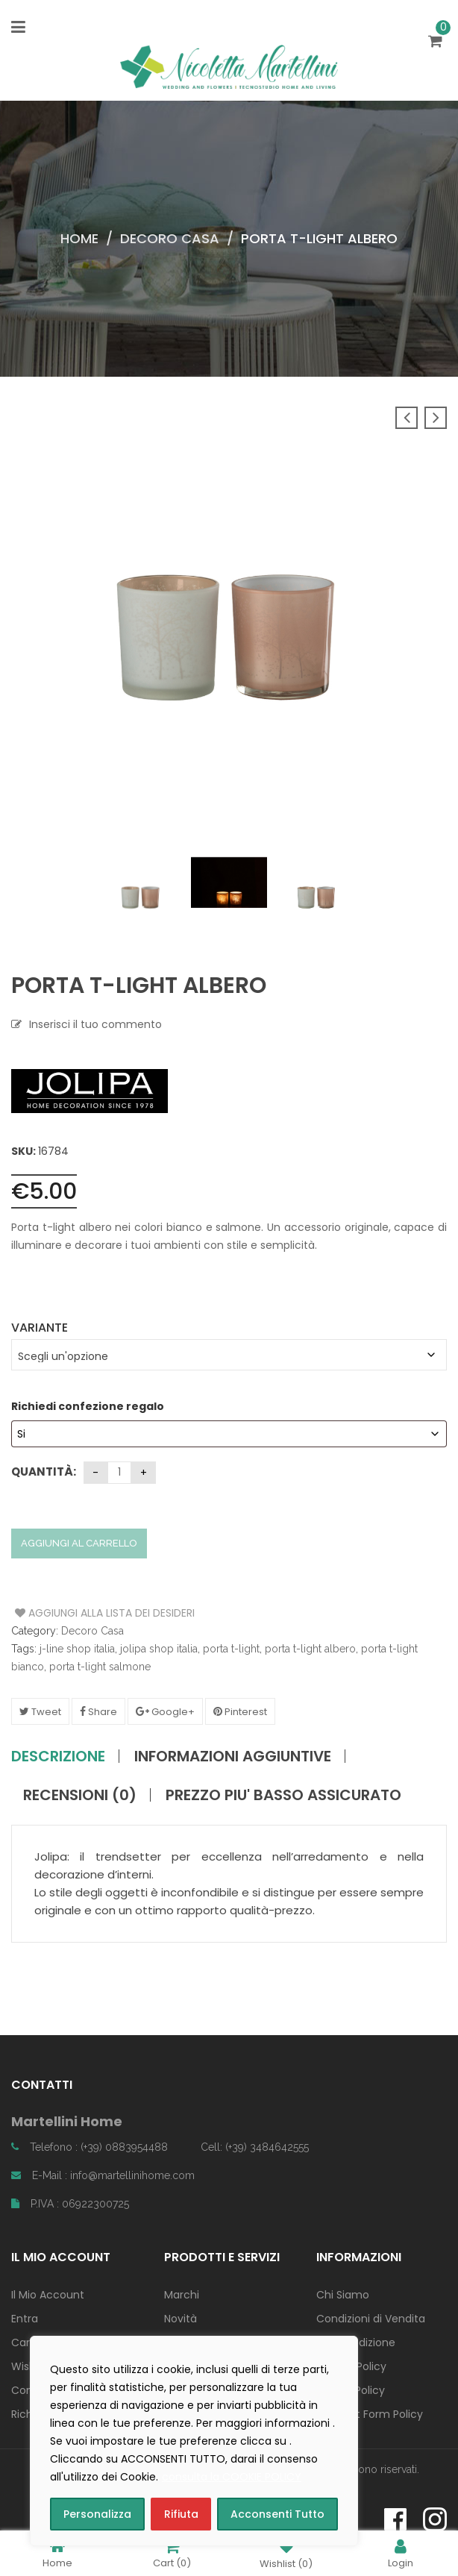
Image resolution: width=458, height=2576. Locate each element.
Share (98, 1712)
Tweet (40, 1712)
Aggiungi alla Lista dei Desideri (71, 1612)
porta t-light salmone (100, 1667)
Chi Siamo (342, 2294)
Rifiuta (181, 2514)
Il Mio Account (47, 2294)
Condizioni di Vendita (370, 2318)
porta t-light (231, 1649)
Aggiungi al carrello (79, 1543)
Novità (180, 2318)
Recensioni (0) (80, 1795)
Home (79, 238)
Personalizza (97, 2514)
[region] (194, 2441)
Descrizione (58, 1756)
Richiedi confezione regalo (88, 1406)
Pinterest (240, 1712)
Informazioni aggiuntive (232, 1756)
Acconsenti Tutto (277, 2514)
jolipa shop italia (159, 1649)
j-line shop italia (77, 1649)
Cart (172, 2553)
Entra (24, 2318)
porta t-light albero (310, 1649)
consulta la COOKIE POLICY (231, 2476)
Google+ (165, 1712)
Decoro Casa (169, 238)
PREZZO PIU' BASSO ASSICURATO (283, 1795)
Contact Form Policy (369, 2414)
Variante (39, 1327)
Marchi (181, 2294)
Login (400, 2553)
